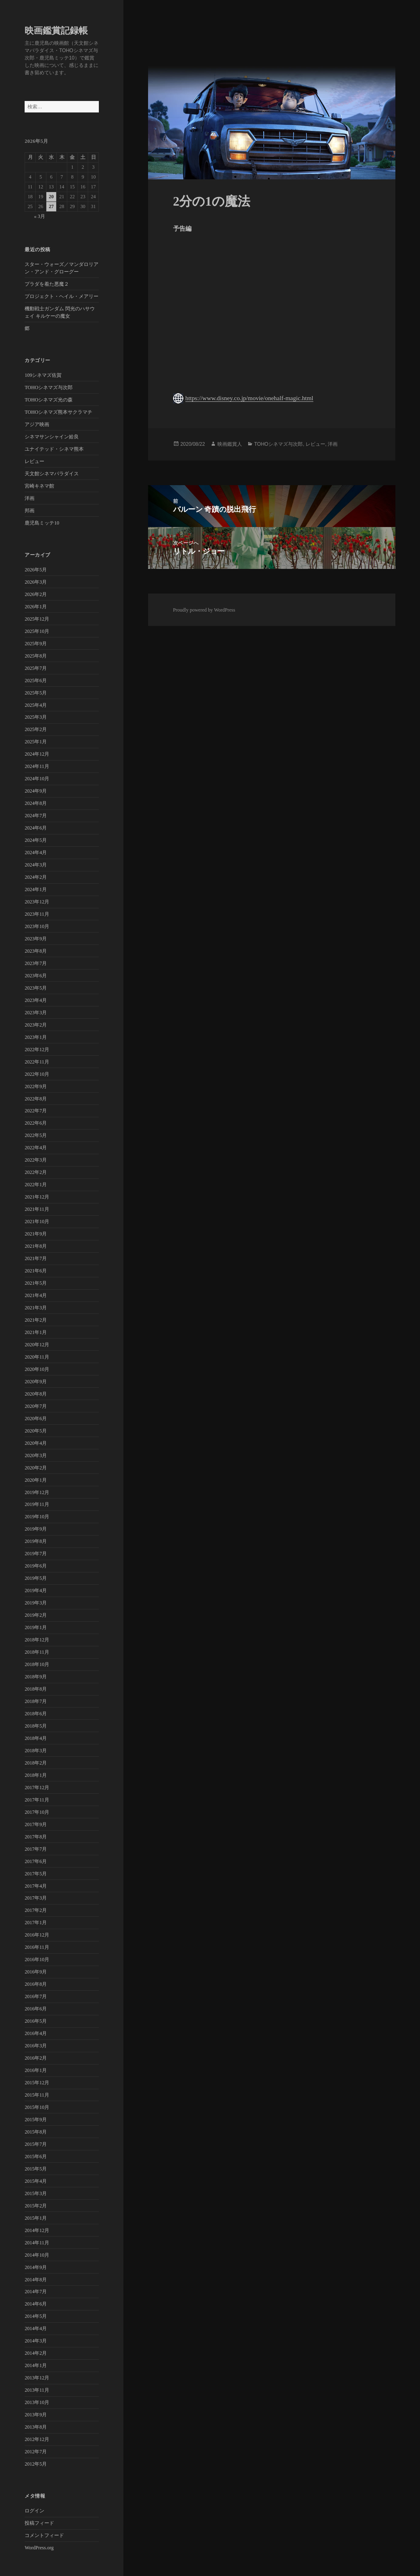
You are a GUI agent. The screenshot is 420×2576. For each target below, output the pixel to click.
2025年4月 (36, 705)
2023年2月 (36, 1025)
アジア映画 (37, 424)
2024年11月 (37, 766)
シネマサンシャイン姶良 (52, 437)
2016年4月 (36, 2033)
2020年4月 (36, 1443)
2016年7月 (36, 1996)
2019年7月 (36, 1553)
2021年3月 (36, 1308)
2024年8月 (36, 803)
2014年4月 (36, 2328)
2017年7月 (36, 1849)
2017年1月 (36, 1922)
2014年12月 (37, 2230)
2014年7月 (36, 2291)
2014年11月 (37, 2243)
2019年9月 (36, 1529)
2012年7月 (36, 2452)
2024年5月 (36, 840)
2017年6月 (36, 1861)
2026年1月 (36, 607)
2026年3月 (36, 582)
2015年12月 (37, 2083)
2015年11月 (37, 2095)
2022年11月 (37, 1062)
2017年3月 (36, 1898)
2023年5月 (36, 988)
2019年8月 (36, 1541)
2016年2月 (36, 2058)
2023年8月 (36, 951)
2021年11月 (37, 1209)
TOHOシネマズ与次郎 (49, 387)
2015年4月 (36, 2181)
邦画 (29, 510)
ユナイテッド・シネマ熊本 (54, 449)
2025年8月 (36, 656)
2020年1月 (36, 1480)
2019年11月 (37, 1504)
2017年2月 (36, 1910)
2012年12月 (37, 2439)
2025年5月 (36, 693)
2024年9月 (36, 791)
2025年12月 (37, 619)
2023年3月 (36, 1012)
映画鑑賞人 (229, 444)
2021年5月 (36, 1283)
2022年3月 (36, 1160)
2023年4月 (36, 1000)
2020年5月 (36, 1431)
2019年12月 (37, 1492)
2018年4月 (36, 1738)
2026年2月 (36, 594)
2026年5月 (36, 570)
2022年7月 (36, 1111)
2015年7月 (36, 2144)
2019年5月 (36, 1578)
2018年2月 (36, 1763)
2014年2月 (36, 2353)
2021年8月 (36, 1246)
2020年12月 (37, 1345)
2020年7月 (36, 1406)
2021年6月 (36, 1271)
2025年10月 (37, 631)
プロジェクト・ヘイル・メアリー (61, 296)
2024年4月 (36, 852)
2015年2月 (36, 2206)
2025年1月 (36, 742)
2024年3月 (36, 865)
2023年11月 (37, 914)
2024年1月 (36, 889)
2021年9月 (36, 1234)
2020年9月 (36, 1381)
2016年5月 (36, 2021)
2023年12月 (37, 902)
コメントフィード (44, 2535)
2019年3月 (36, 1603)
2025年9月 (36, 643)
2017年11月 (37, 1800)
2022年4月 (36, 1147)
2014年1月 (36, 2365)
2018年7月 (36, 1701)
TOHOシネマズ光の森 (49, 400)
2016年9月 (36, 1972)
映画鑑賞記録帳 (56, 30)
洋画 (29, 498)
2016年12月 (37, 1935)
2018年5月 (36, 1726)
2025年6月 (36, 680)
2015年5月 (36, 2169)
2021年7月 (36, 1258)
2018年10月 (37, 1664)
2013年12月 (37, 2378)
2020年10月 (37, 1369)
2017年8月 (36, 1837)
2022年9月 (36, 1086)
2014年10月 (37, 2255)
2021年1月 (36, 1332)
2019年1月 (36, 1627)
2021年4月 (36, 1295)
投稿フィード (39, 2523)
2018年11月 (37, 1652)
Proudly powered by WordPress (204, 610)
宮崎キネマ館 (39, 486)
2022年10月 (37, 1074)
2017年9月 (36, 1824)
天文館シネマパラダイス (52, 474)
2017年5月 (36, 1874)
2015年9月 (36, 2119)
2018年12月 (37, 1640)
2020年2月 (36, 1468)
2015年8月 (36, 2132)
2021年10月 (37, 1221)
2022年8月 (36, 1099)
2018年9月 (36, 1677)
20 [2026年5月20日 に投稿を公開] (51, 196)
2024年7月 (36, 815)
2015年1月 (36, 2218)
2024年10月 (37, 779)
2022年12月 (37, 1049)
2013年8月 (36, 2427)
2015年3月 (36, 2193)
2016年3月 (36, 2046)
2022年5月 (36, 1135)
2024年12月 (37, 754)
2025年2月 (36, 729)
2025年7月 (36, 668)
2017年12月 (37, 1787)
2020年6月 (36, 1418)
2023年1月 (36, 1037)
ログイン (34, 2511)
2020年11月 (37, 1357)
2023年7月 (36, 963)
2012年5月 (36, 2464)
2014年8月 (36, 2280)
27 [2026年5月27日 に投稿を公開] (51, 206)
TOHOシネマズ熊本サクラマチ (58, 412)
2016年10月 (37, 1959)
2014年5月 (36, 2316)
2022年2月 (36, 1172)
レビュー (34, 461)
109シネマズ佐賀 (43, 375)
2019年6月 (36, 1566)
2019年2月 (36, 1615)
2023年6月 (36, 976)
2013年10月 (37, 2402)
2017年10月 (37, 1812)
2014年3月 (36, 2341)
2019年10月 (37, 1516)
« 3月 (39, 216)
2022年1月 (36, 1184)
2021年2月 (36, 1320)
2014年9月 (36, 2267)
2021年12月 (37, 1197)
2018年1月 (36, 1775)
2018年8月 (36, 1689)
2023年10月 (37, 926)
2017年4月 (36, 1886)
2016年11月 (37, 1947)
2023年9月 (36, 939)
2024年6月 (36, 828)
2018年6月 (36, 1714)
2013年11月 (37, 2390)
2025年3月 (36, 717)
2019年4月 (36, 1590)
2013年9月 (36, 2415)
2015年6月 (36, 2156)
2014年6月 (36, 2304)
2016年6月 (36, 2009)
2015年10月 (37, 2107)
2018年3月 (36, 1750)
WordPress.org (39, 2548)
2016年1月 (36, 2070)
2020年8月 (36, 1394)
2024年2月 (36, 877)
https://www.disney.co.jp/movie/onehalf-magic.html (249, 398)
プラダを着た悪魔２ (47, 284)
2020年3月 (36, 1455)
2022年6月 (36, 1123)
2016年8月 (36, 1984)
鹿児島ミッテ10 (42, 523)
